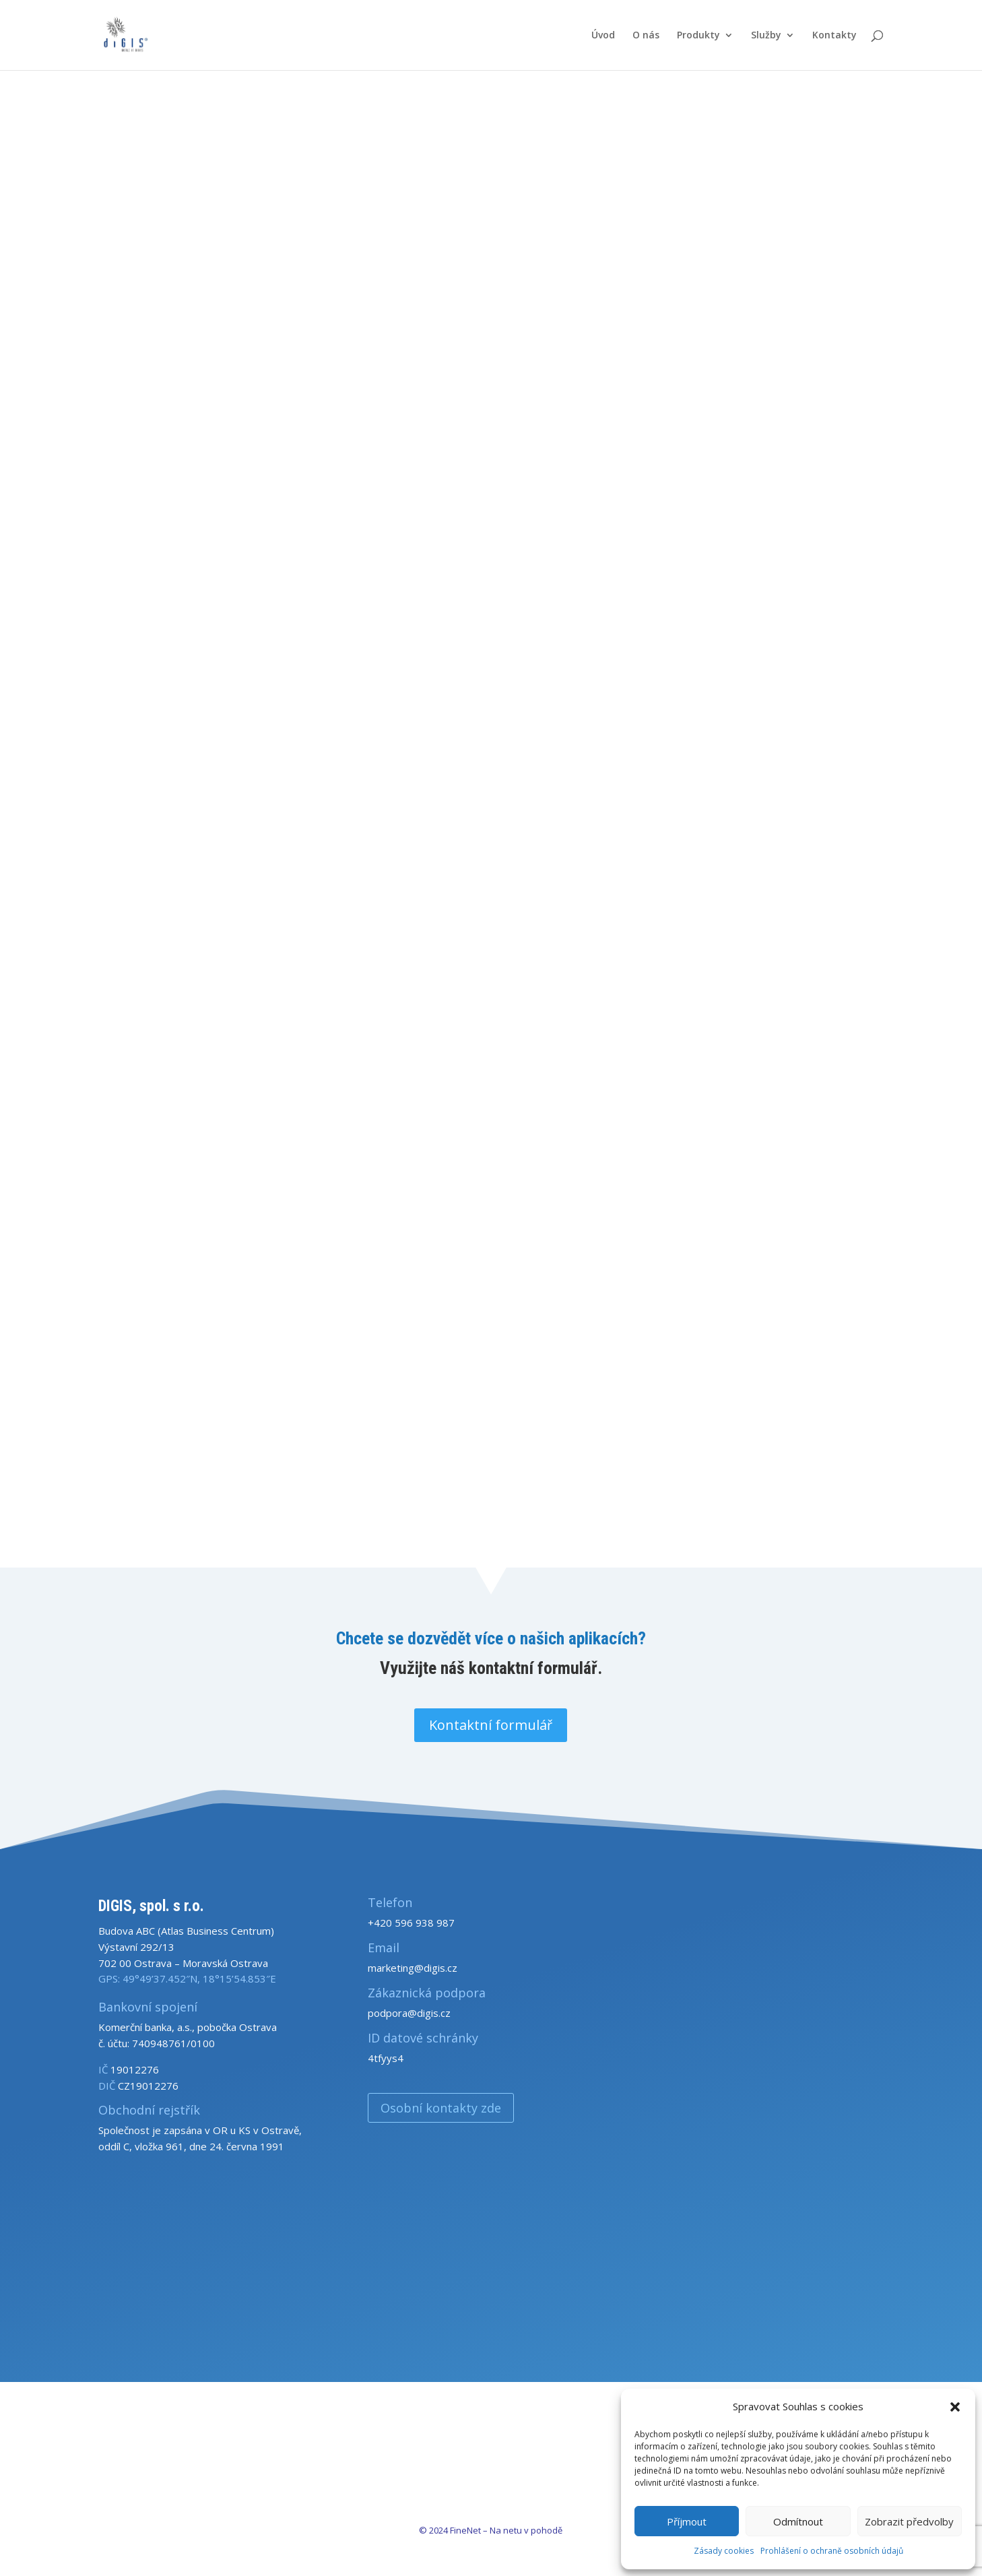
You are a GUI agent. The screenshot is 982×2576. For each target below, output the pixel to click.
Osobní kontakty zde (441, 2108)
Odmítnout (798, 2521)
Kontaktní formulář (490, 1725)
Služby (766, 35)
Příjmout (687, 2521)
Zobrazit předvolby (909, 2521)
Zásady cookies (724, 2550)
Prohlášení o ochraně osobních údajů (831, 2550)
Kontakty (834, 35)
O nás (645, 35)
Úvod (603, 35)
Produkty (698, 35)
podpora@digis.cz (409, 2013)
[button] (955, 2407)
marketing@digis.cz (412, 1967)
